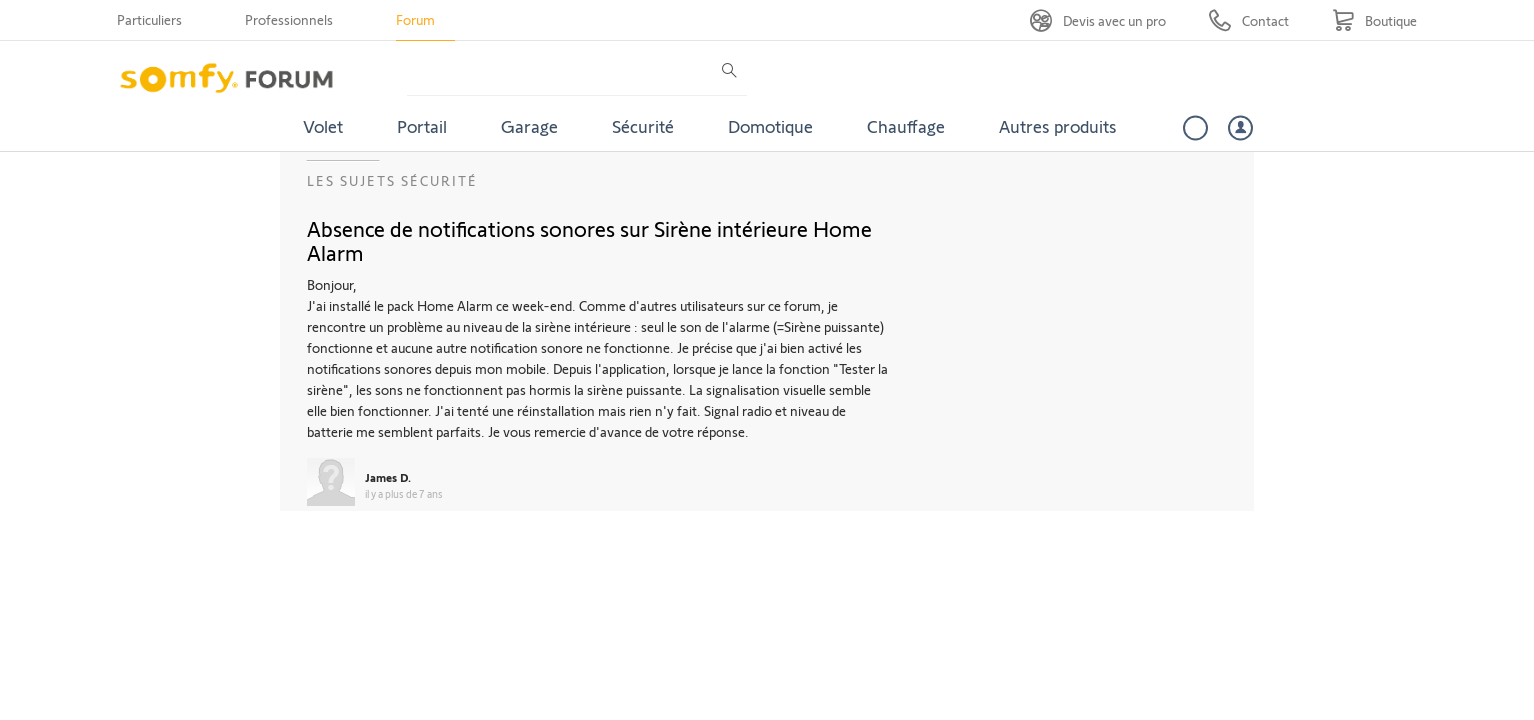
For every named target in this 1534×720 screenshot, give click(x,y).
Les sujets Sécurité (392, 180)
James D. (388, 477)
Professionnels (289, 19)
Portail (422, 126)
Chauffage (906, 126)
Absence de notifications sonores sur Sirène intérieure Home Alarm (589, 240)
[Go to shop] (1374, 20)
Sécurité (643, 126)
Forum (415, 19)
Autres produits (1058, 126)
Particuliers (149, 19)
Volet (323, 126)
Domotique (770, 126)
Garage (529, 126)
